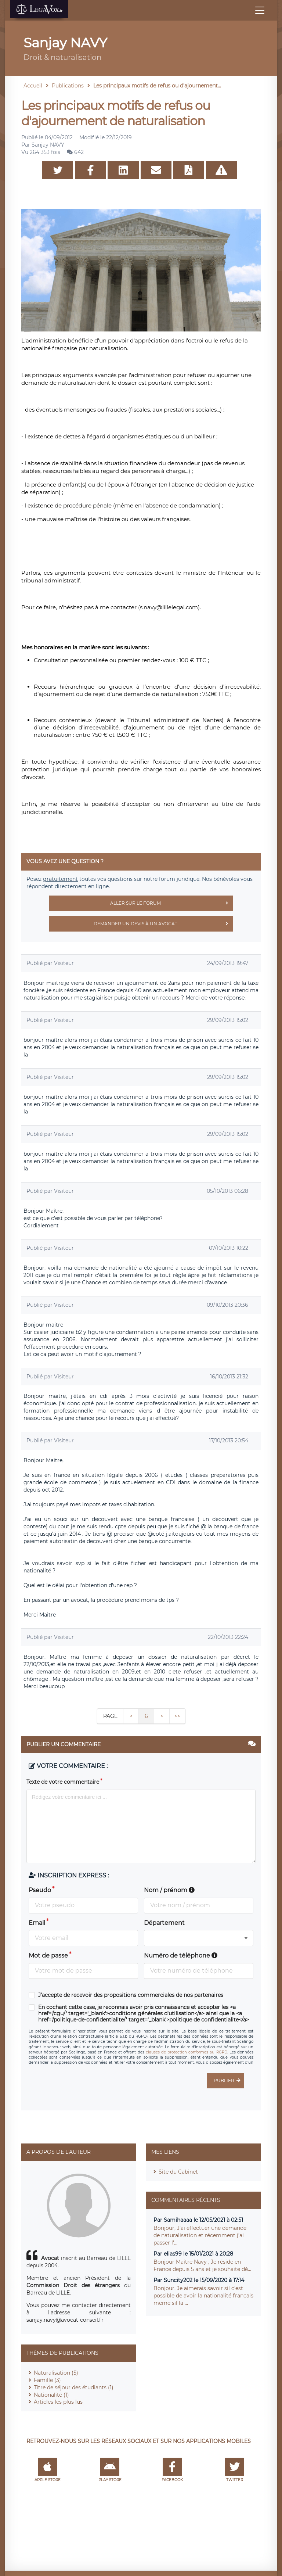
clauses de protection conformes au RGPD (186, 2052)
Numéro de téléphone (180, 1955)
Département (164, 1922)
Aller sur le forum (171, 903)
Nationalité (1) (51, 2395)
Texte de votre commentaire (62, 1782)
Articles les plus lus (58, 2402)
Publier (229, 2080)
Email (37, 1922)
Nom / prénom (169, 1890)
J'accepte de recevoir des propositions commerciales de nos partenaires (130, 1995)
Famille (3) (47, 2380)
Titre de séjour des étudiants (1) (73, 2387)
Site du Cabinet (178, 2171)
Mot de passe (48, 1955)
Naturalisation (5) (56, 2372)
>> (177, 1716)
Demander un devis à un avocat (163, 924)
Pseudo (40, 1890)
